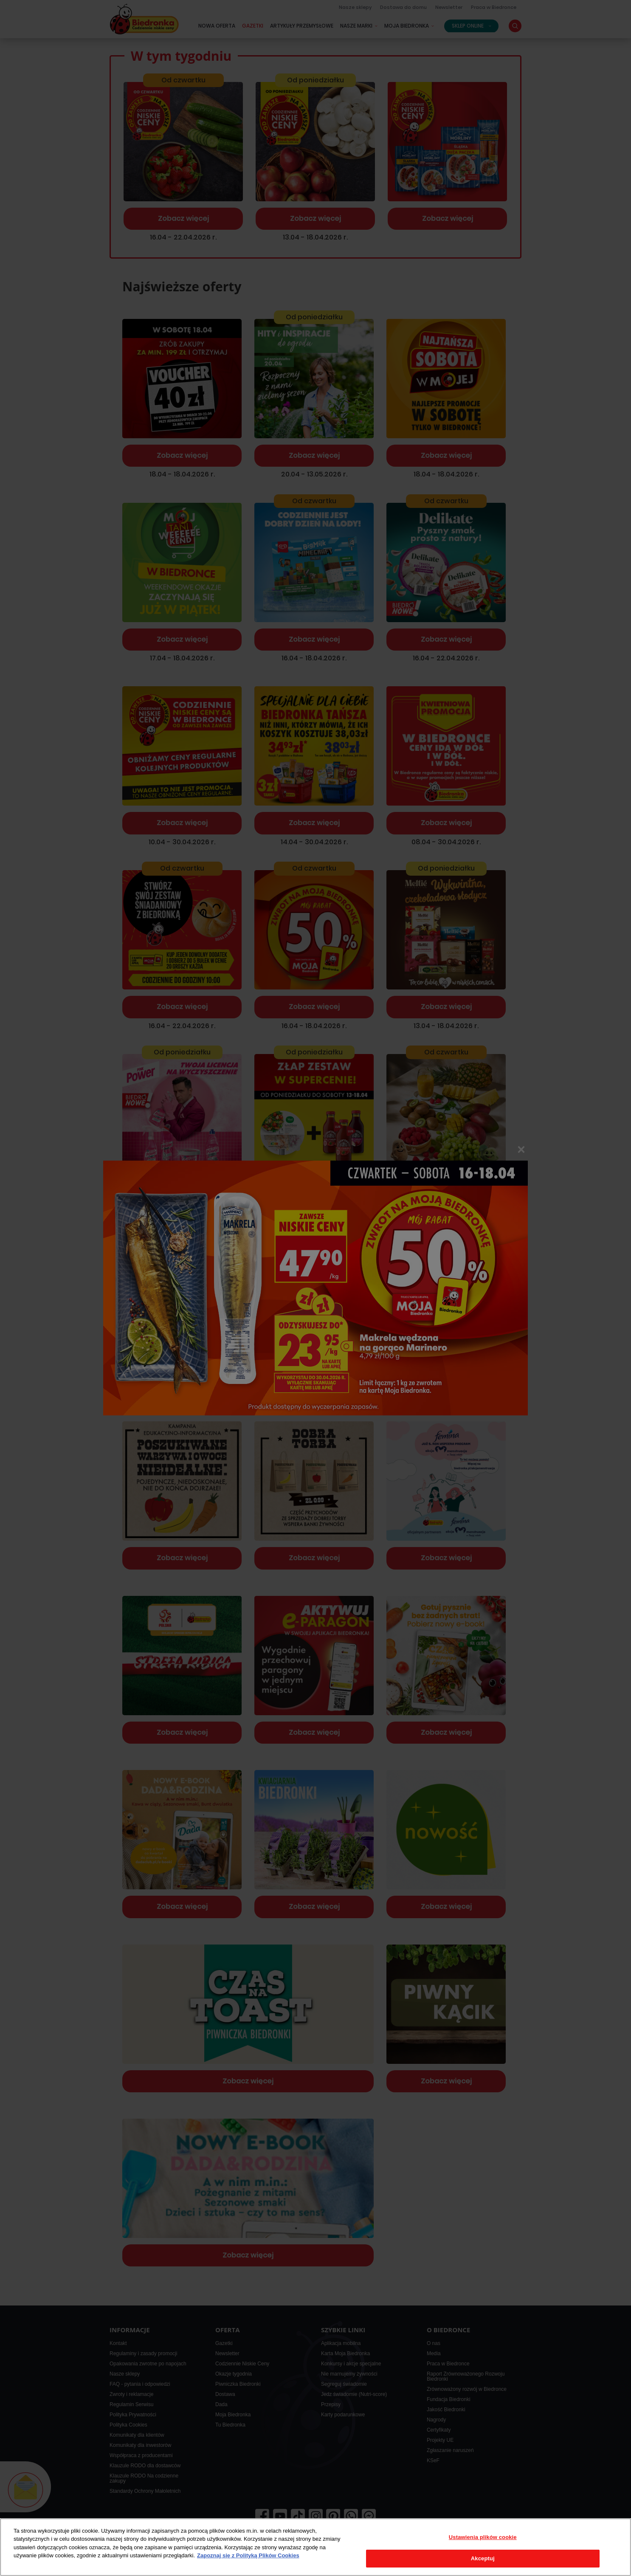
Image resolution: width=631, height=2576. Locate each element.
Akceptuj (483, 2558)
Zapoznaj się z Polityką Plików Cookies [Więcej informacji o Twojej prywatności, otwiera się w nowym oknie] (248, 2555)
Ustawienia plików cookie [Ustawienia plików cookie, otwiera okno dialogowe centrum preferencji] (483, 2537)
